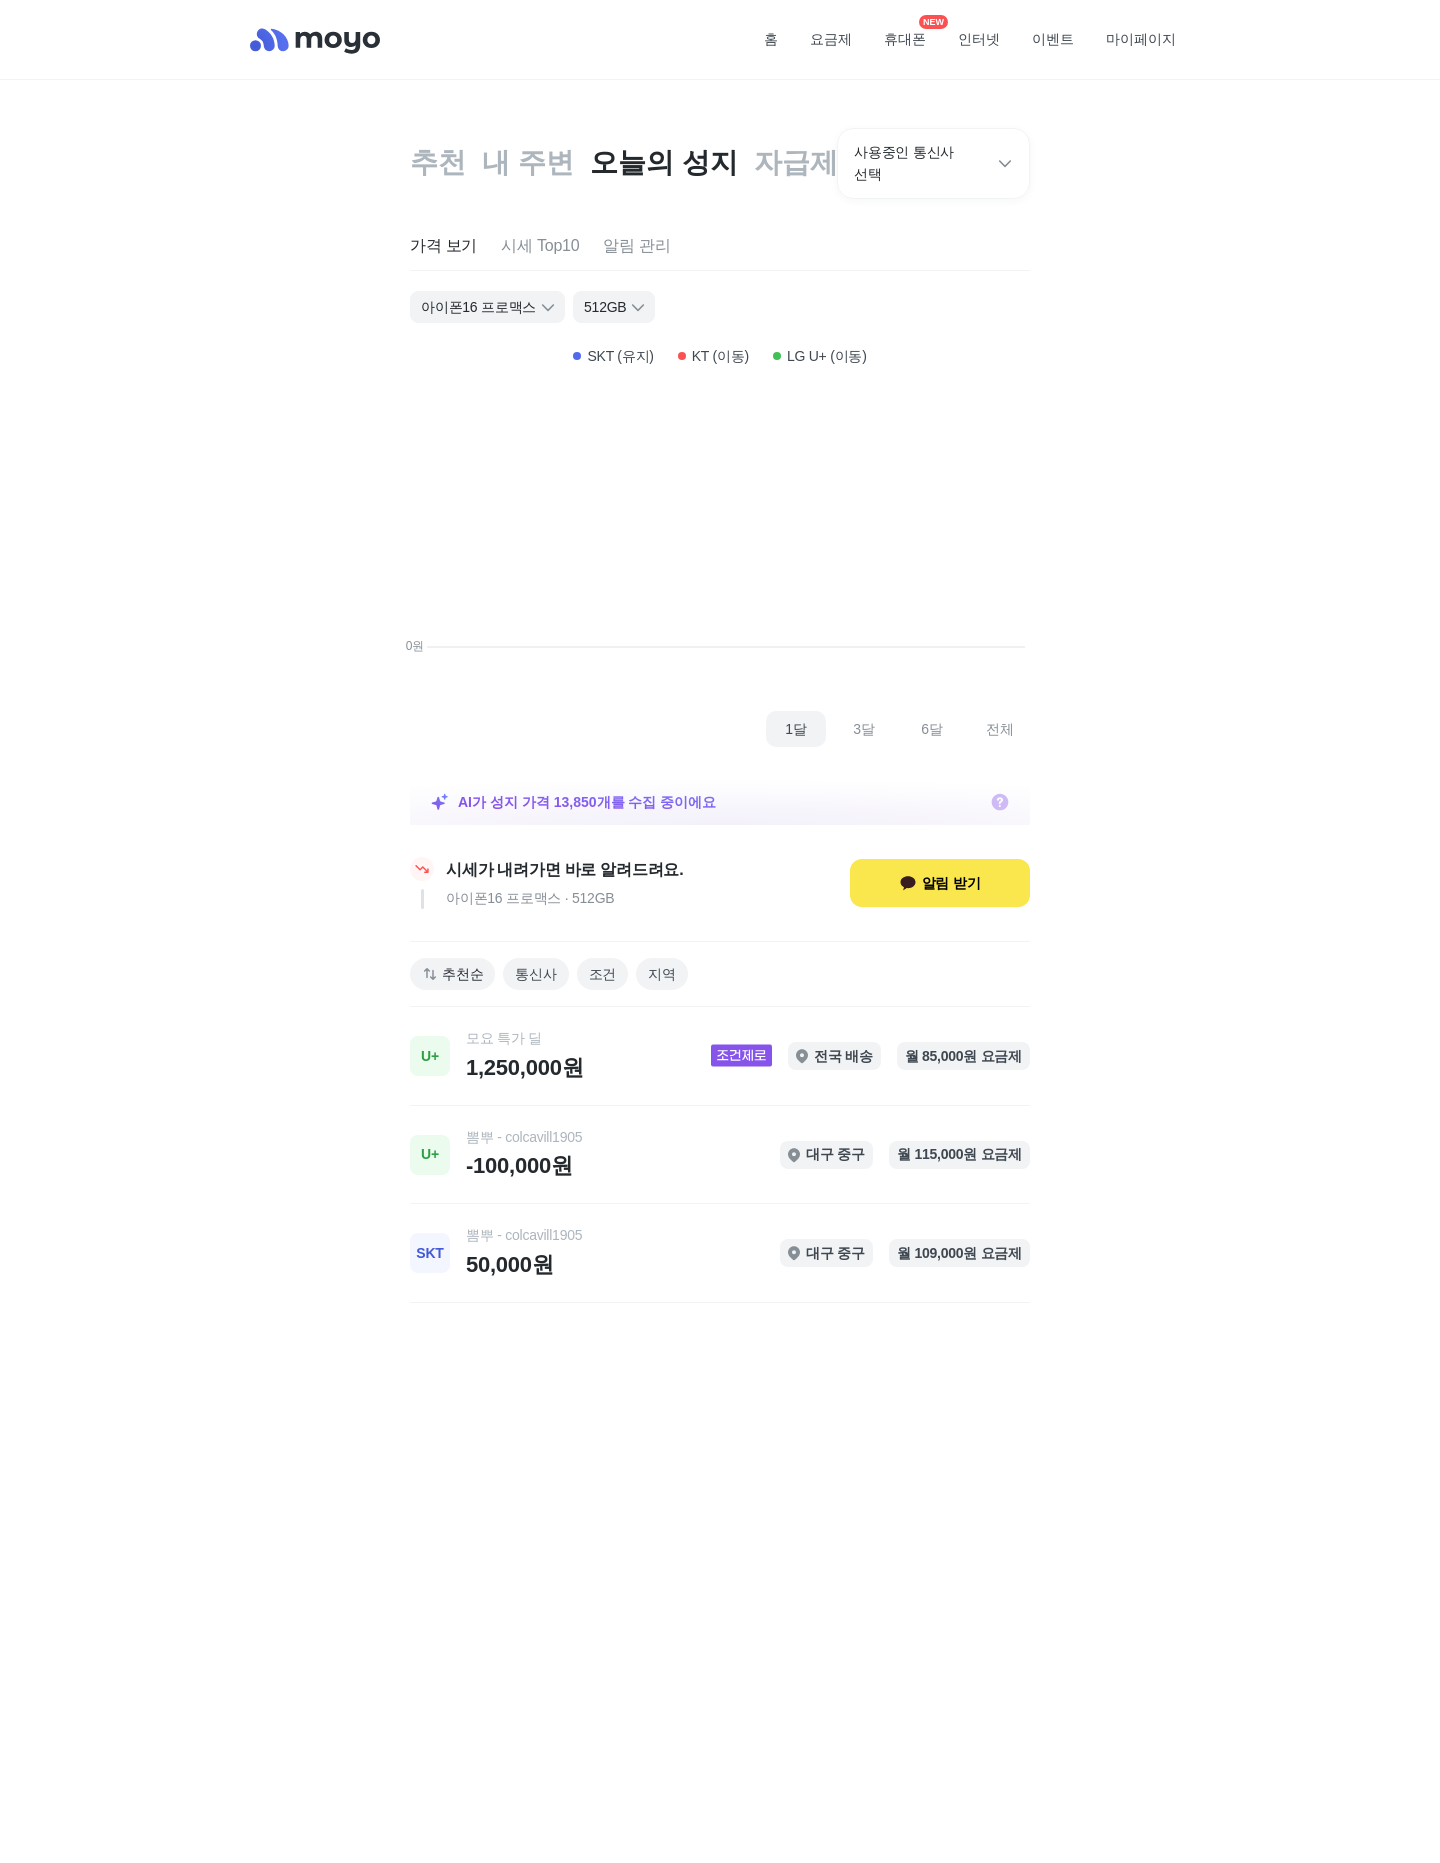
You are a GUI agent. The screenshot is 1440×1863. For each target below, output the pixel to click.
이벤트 (1053, 39)
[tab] (443, 246)
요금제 (831, 39)
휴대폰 (912, 33)
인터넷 (979, 39)
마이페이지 (1141, 39)
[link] (720, 1056)
